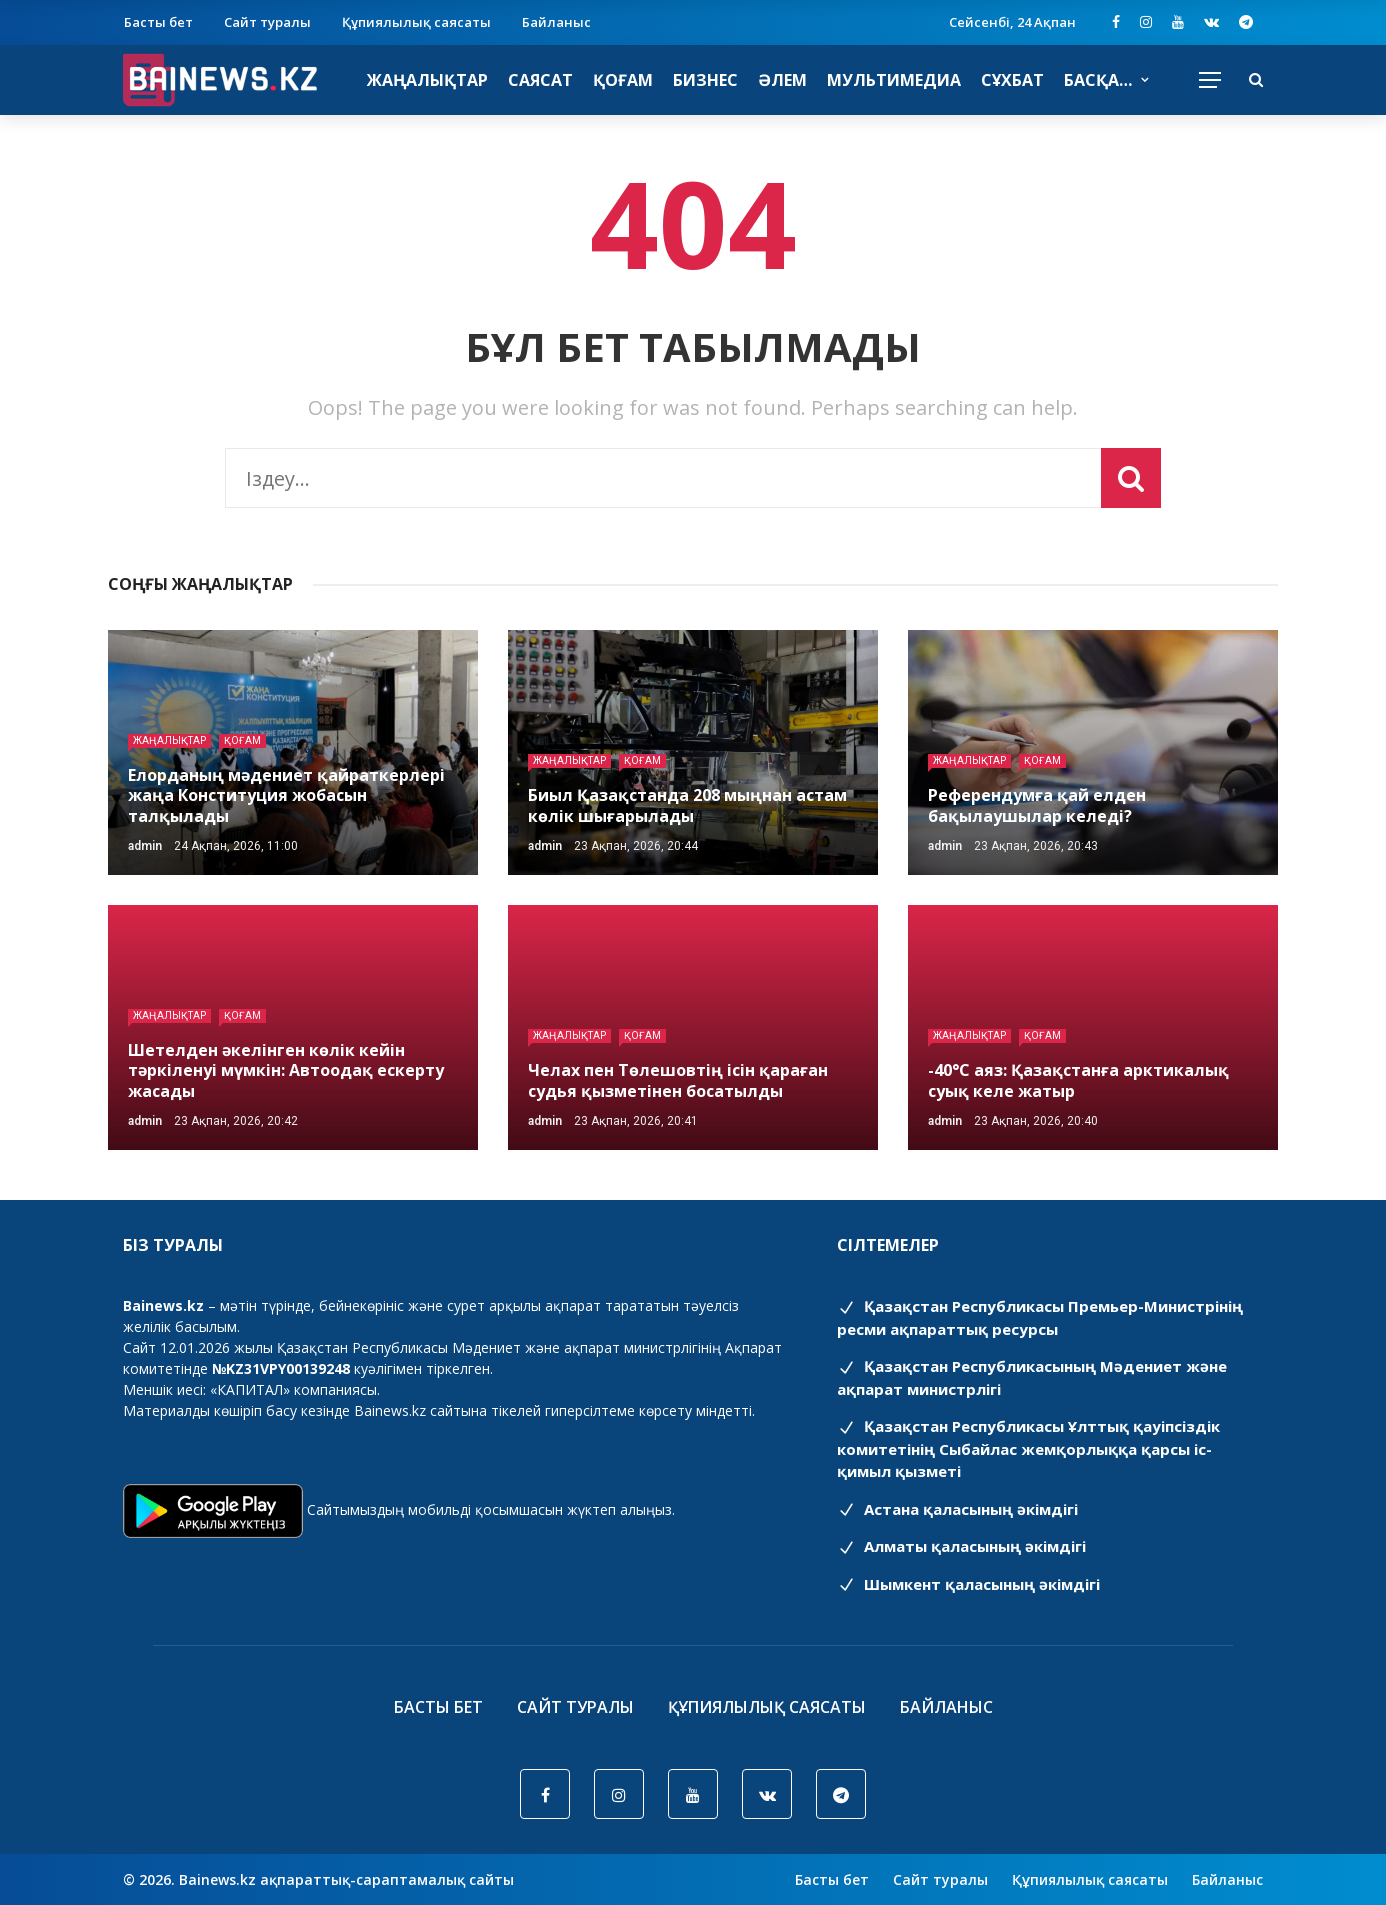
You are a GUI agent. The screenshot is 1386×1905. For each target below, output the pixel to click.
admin (145, 846)
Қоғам (623, 80)
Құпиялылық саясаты (416, 22)
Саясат (540, 80)
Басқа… (1098, 80)
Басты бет (158, 22)
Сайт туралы (267, 22)
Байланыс (556, 22)
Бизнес (705, 80)
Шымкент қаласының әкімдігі (968, 1584)
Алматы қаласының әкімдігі (961, 1546)
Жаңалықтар (427, 80)
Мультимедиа (894, 80)
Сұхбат (1012, 80)
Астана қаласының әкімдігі (957, 1509)
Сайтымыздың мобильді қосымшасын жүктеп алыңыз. (491, 1509)
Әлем (782, 80)
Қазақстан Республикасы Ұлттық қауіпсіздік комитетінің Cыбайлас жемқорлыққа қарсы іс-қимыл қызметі (1028, 1448)
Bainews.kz (390, 1410)
